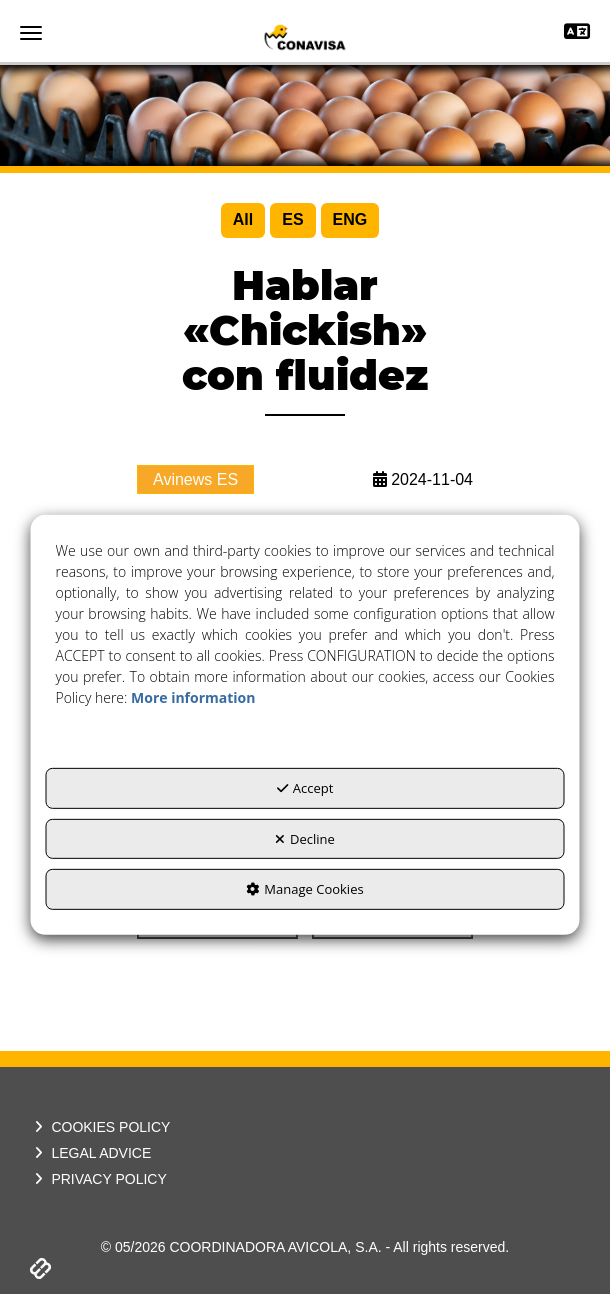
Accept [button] (305, 788)
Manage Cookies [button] (304, 889)
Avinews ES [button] (195, 479)
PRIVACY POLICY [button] (98, 1179)
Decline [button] (305, 838)
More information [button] (193, 697)
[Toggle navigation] (577, 33)
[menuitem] (243, 220)
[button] (305, 37)
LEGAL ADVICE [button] (90, 1153)
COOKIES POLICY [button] (100, 1127)
